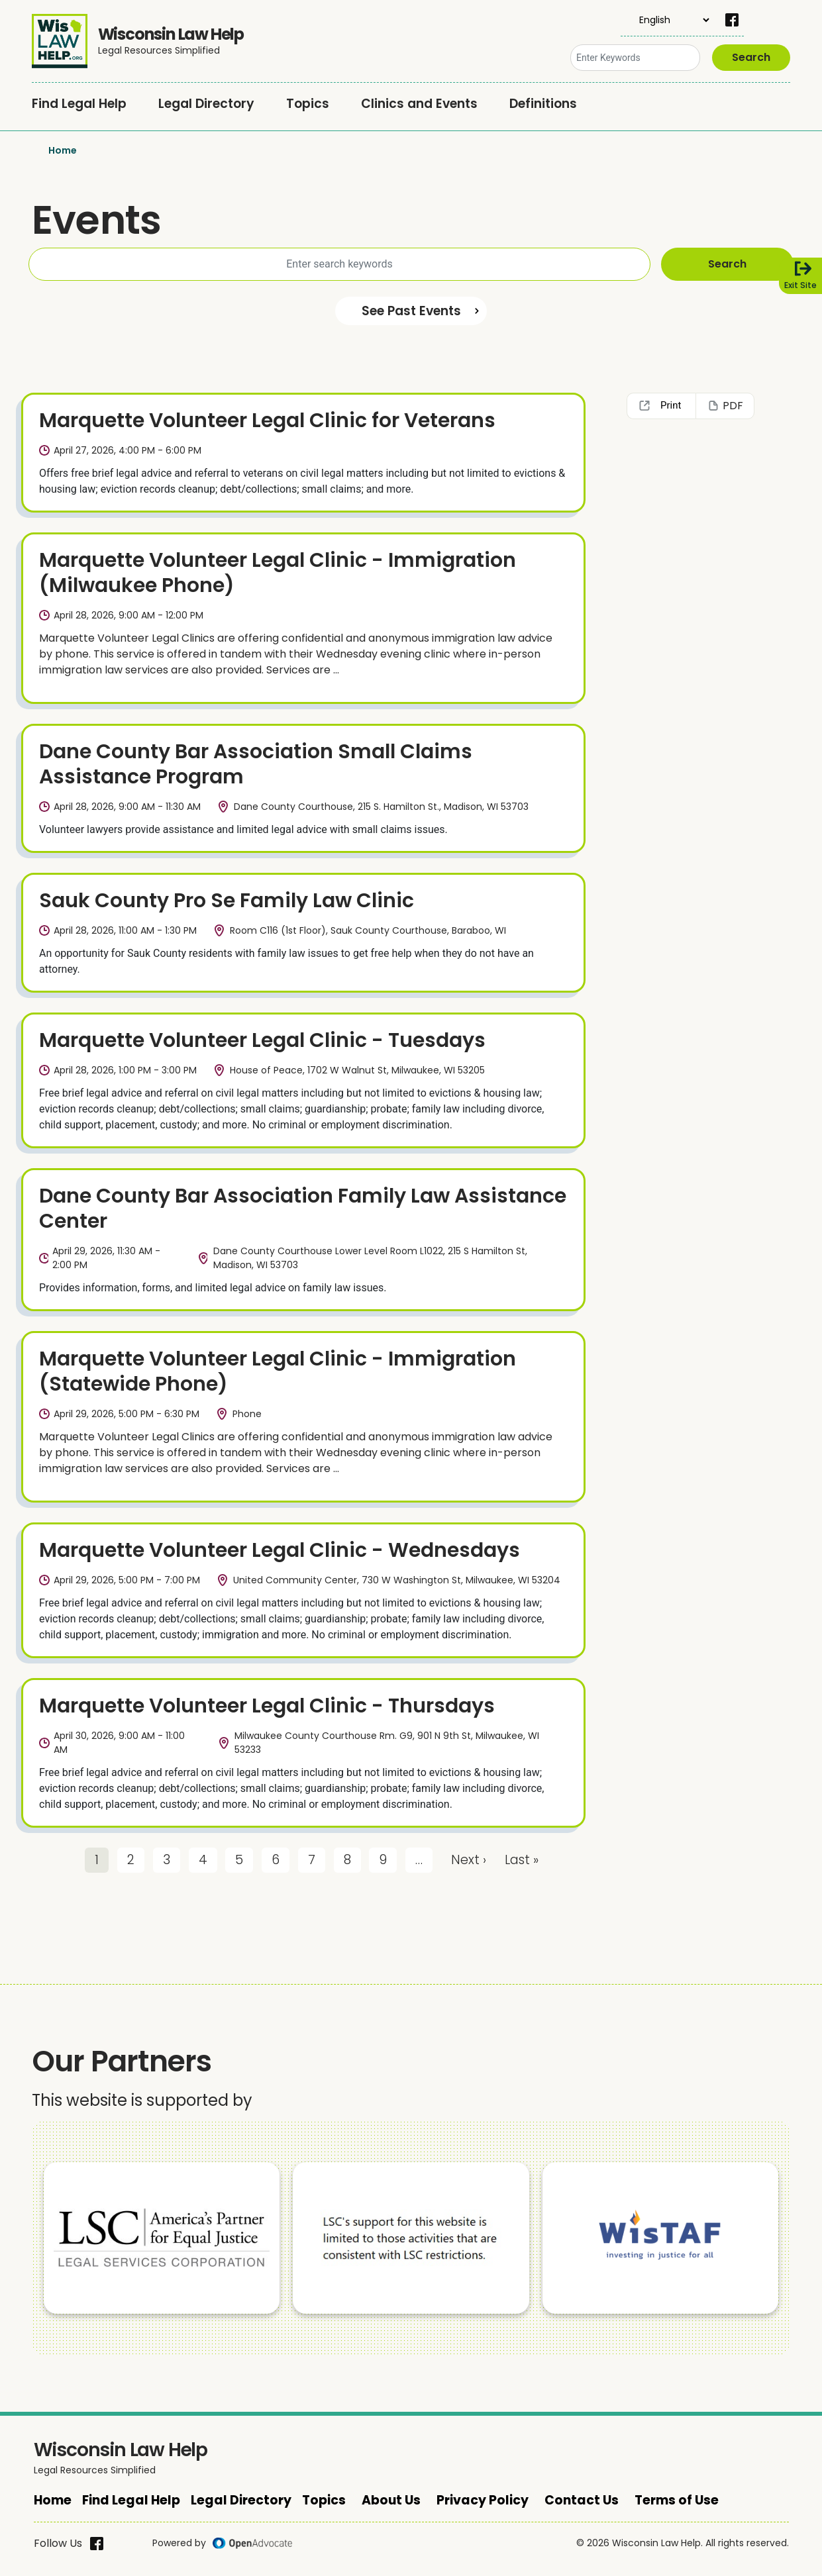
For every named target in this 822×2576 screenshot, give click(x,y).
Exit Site (800, 285)
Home (62, 150)
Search (751, 57)
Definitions (543, 104)
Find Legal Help (79, 104)
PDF (733, 405)
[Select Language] (666, 20)
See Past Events (411, 311)
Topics (307, 104)
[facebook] (732, 19)
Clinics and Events (419, 104)
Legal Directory (206, 104)
